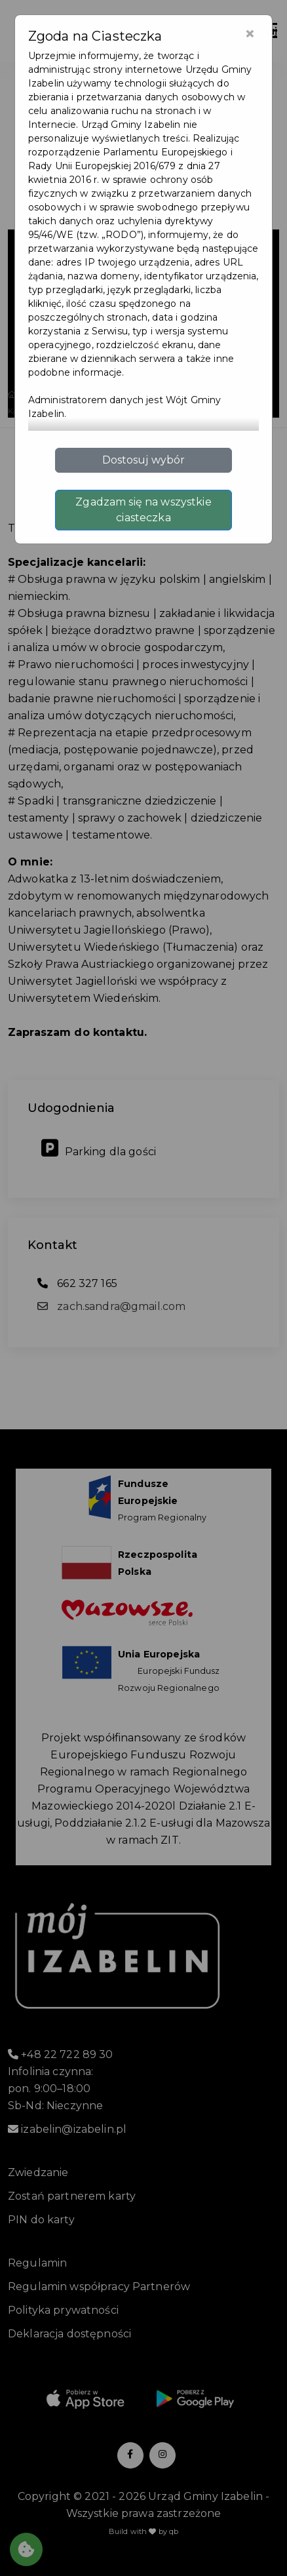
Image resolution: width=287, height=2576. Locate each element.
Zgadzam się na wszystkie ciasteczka (143, 510)
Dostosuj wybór (143, 460)
